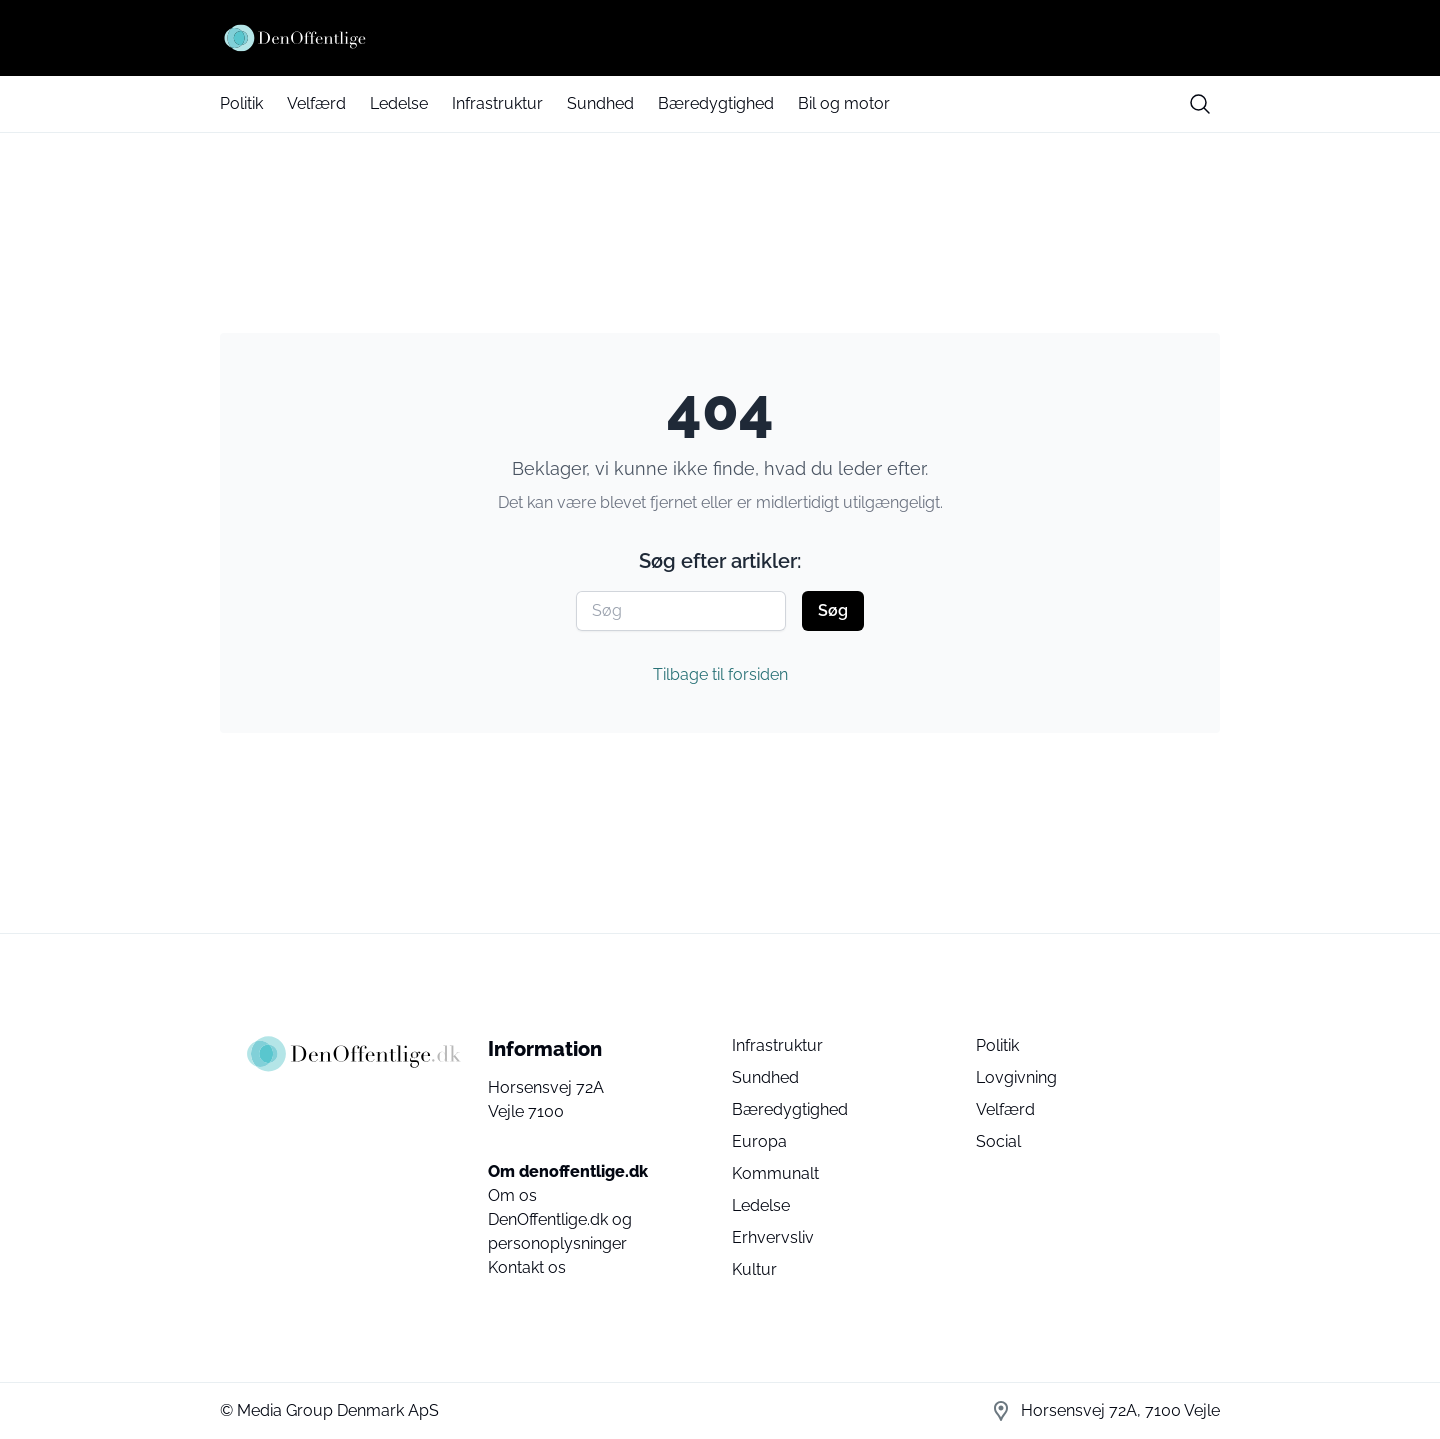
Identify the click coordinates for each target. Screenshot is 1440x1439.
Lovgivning (1016, 1077)
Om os (512, 1195)
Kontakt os (527, 1267)
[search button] (1200, 104)
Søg (833, 610)
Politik (241, 103)
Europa (759, 1141)
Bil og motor (844, 103)
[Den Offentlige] (720, 38)
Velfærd (316, 103)
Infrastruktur (497, 103)
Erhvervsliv (773, 1237)
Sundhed (600, 103)
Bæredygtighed (716, 103)
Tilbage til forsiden (720, 674)
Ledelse (399, 103)
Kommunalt (775, 1173)
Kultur (754, 1269)
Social (998, 1141)
